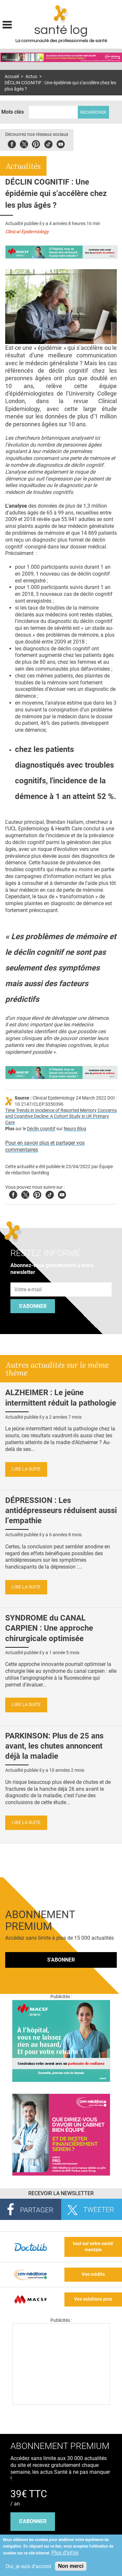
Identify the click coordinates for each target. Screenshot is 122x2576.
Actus (31, 76)
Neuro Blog (75, 1129)
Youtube (62, 1194)
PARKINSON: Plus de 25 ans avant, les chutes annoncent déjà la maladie (54, 1746)
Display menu (7, 24)
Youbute (61, 143)
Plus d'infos (64, 2553)
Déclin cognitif (41, 1129)
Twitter (24, 143)
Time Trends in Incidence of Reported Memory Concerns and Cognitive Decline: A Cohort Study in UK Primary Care (61, 1116)
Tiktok (48, 143)
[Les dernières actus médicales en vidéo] (61, 2403)
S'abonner (33, 1306)
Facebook (12, 143)
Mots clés (12, 112)
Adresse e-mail (28, 1279)
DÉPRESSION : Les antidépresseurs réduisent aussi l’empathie (61, 1510)
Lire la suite (26, 1469)
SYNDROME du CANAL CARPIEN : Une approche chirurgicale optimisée (49, 1628)
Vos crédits (93, 2274)
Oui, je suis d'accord (28, 2566)
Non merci (70, 2566)
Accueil (12, 76)
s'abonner (33, 2521)
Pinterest (36, 143)
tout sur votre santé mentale (93, 2247)
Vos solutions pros (93, 2299)
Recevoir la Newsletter (61, 2193)
